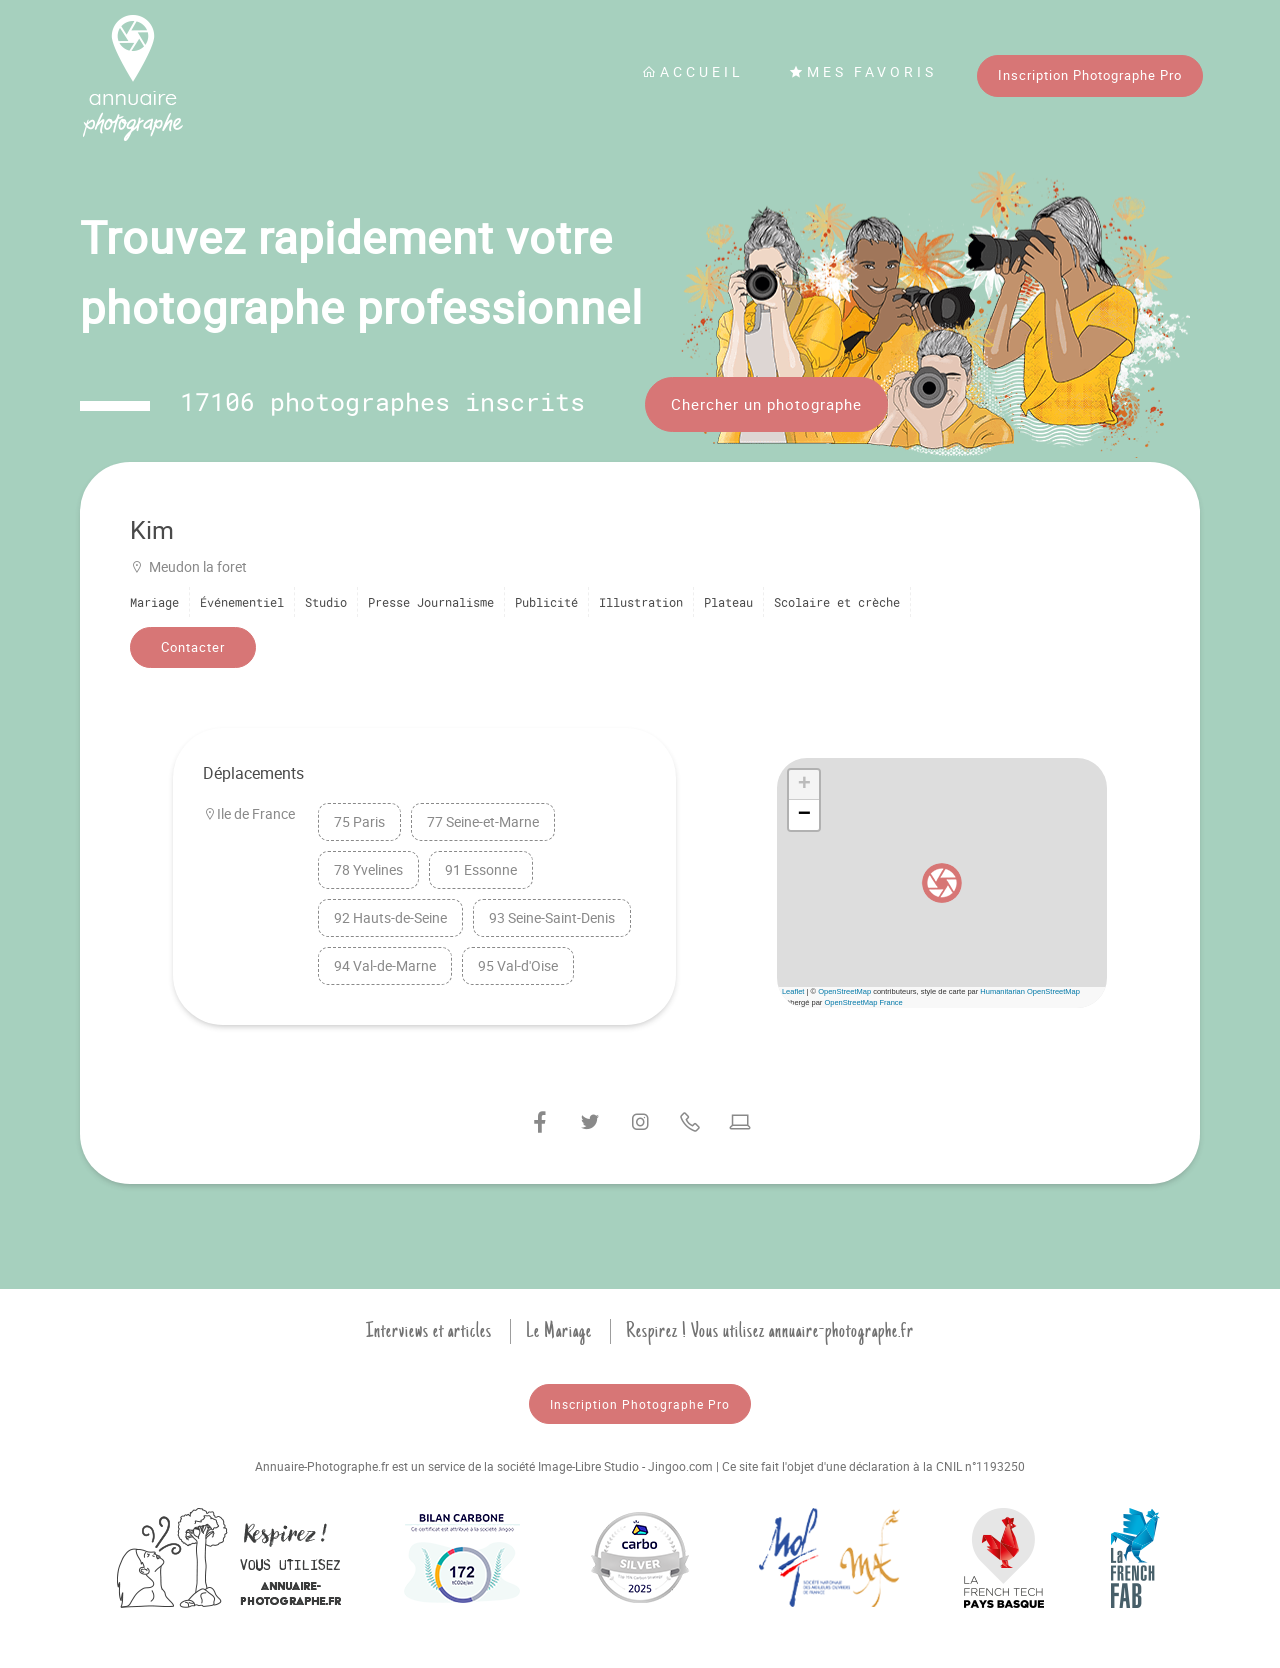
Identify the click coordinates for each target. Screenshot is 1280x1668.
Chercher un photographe (766, 404)
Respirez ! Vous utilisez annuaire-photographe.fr (770, 1331)
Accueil (693, 71)
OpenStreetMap (844, 991)
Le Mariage (559, 1331)
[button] (942, 883)
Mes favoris (863, 71)
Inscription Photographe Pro (1090, 75)
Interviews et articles (429, 1331)
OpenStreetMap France (863, 1002)
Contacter (193, 647)
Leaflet (793, 991)
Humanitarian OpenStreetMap (1030, 991)
